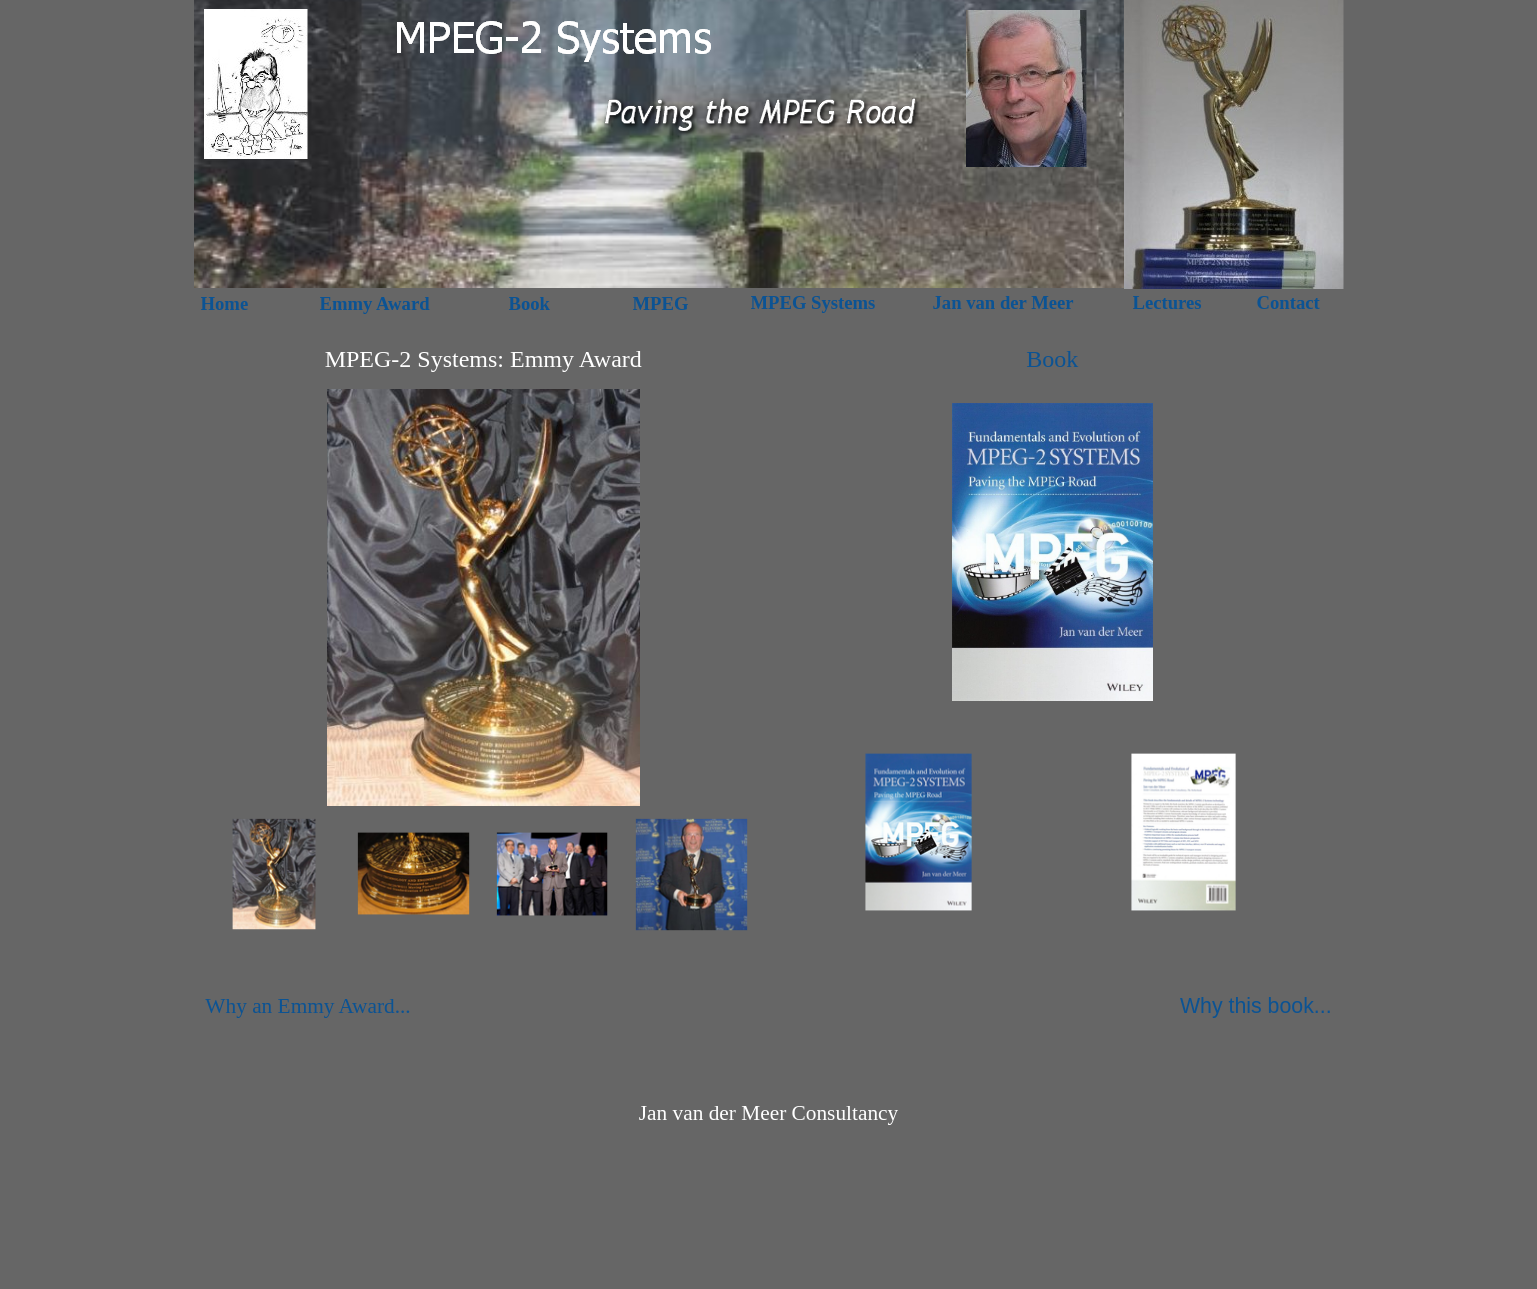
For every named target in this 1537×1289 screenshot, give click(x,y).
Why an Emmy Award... (307, 1006)
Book (1052, 359)
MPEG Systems (813, 302)
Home (225, 303)
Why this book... (1256, 1006)
